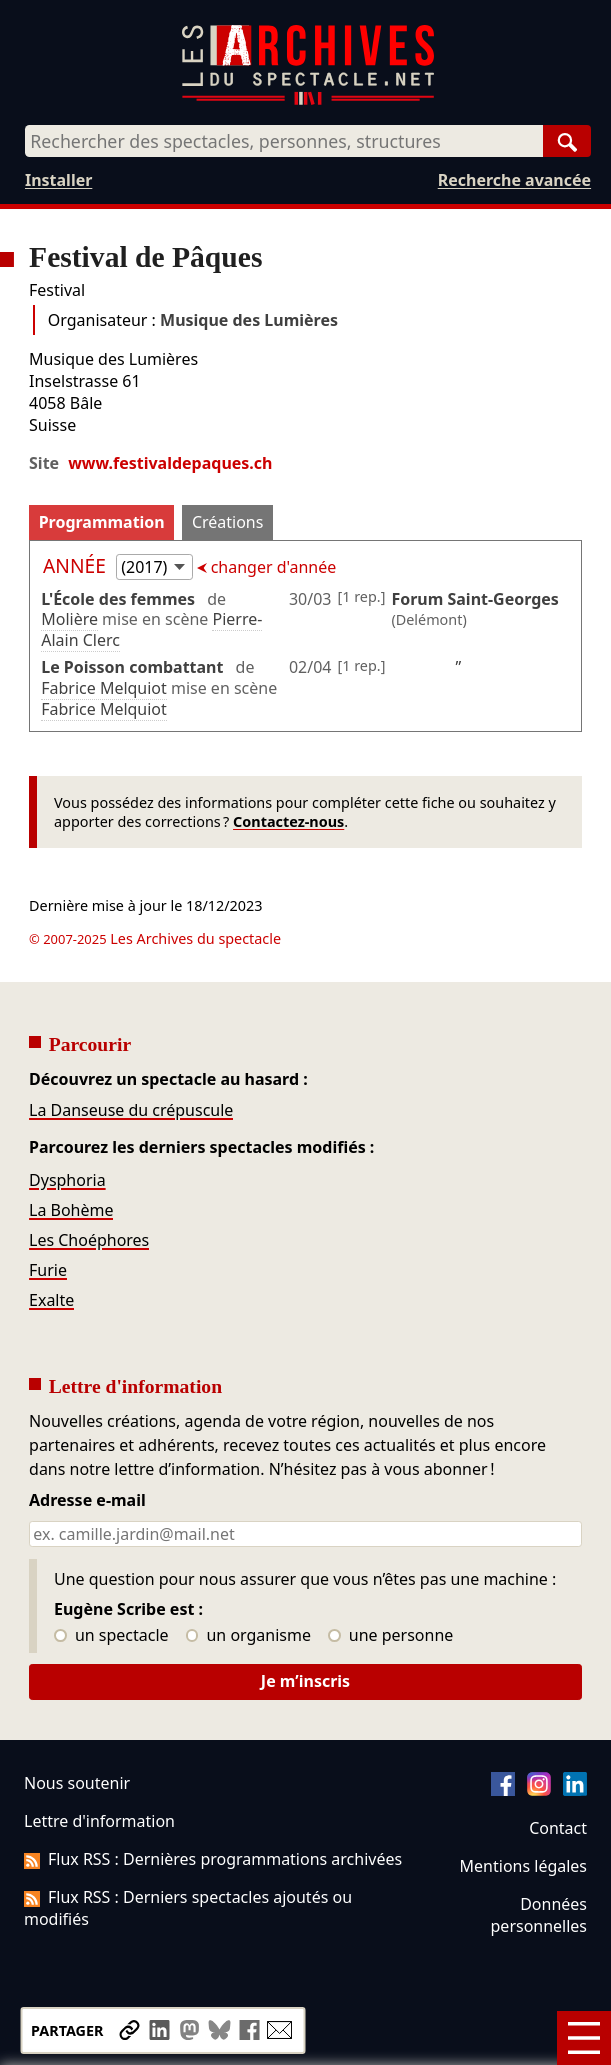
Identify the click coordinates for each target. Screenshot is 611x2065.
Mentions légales (523, 1866)
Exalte (51, 1300)
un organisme (248, 1636)
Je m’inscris (305, 1681)
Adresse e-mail (87, 1501)
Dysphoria (67, 1180)
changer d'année (272, 567)
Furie (48, 1270)
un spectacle (111, 1636)
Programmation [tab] (102, 522)
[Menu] (584, 2038)
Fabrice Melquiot (104, 688)
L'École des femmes (118, 599)
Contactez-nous (288, 821)
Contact (558, 1828)
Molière (69, 619)
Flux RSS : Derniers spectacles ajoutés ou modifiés (188, 1908)
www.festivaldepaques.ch (170, 463)
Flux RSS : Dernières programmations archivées (213, 1859)
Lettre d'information (99, 1821)
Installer (58, 180)
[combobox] (284, 141)
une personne (390, 1636)
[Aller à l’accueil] (308, 100)
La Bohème (71, 1210)
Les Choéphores (89, 1240)
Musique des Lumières (249, 320)
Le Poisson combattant (132, 667)
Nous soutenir (77, 1783)
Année (77, 565)
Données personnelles (539, 1915)
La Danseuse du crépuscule (131, 1110)
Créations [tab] (227, 522)
